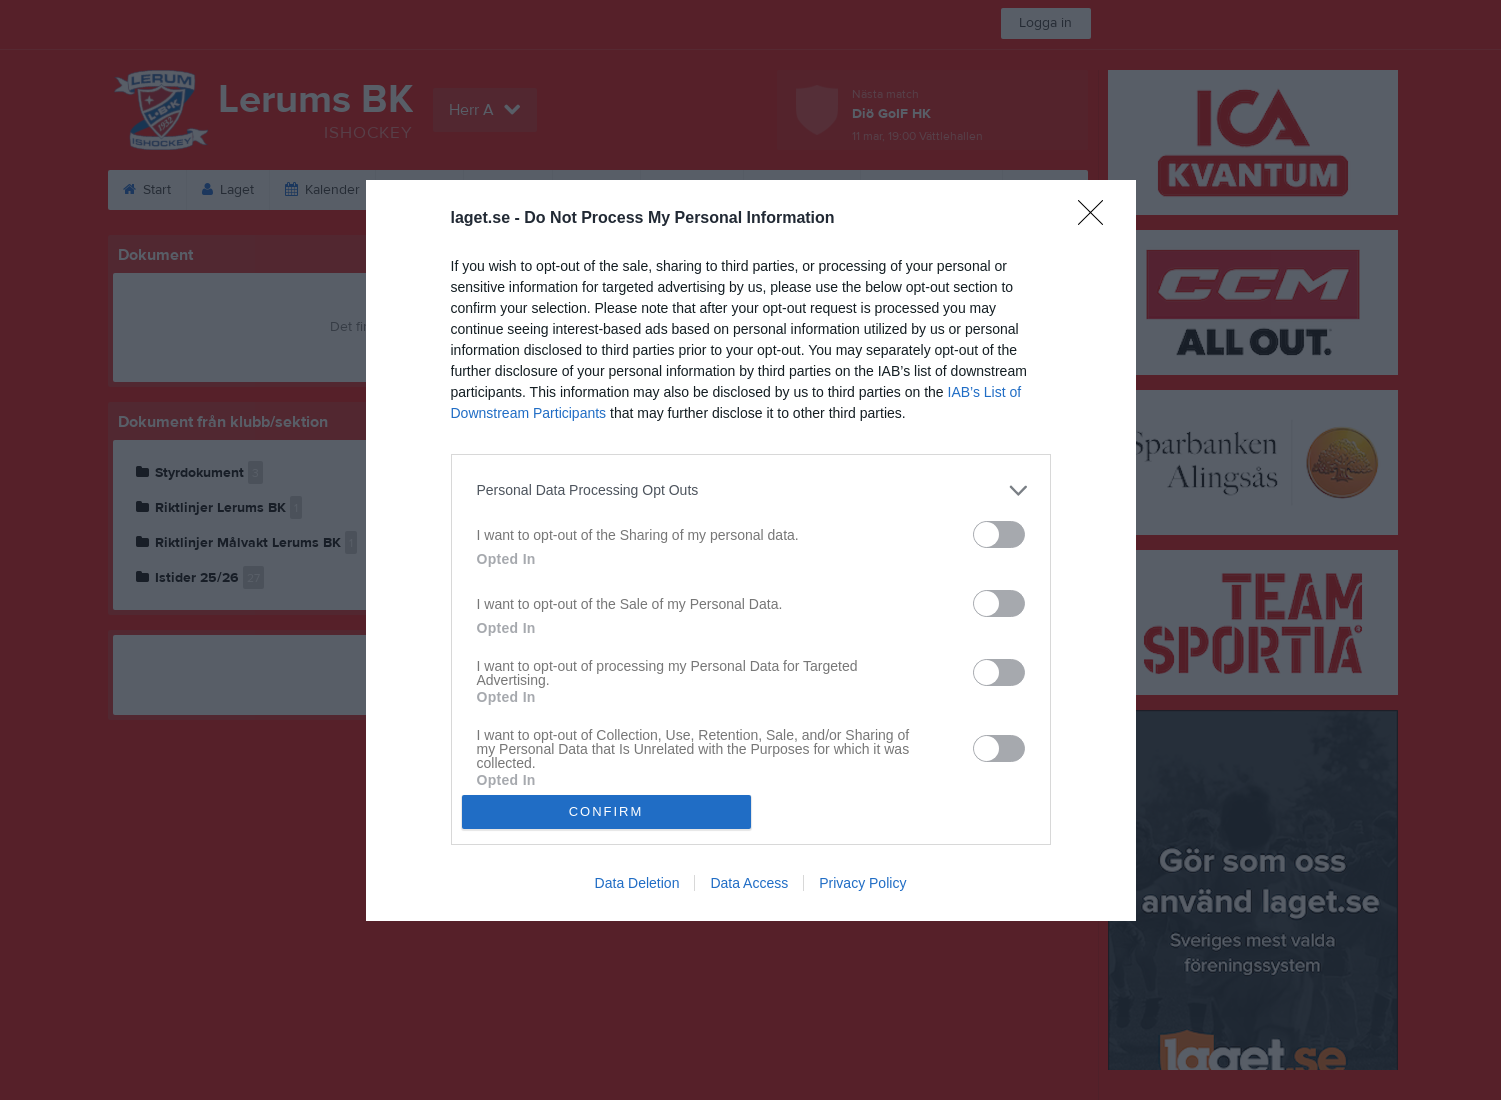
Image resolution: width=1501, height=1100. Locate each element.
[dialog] (751, 550)
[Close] (1097, 219)
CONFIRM (606, 811)
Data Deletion (637, 883)
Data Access (749, 883)
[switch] (999, 534)
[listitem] (751, 490)
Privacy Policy (862, 883)
